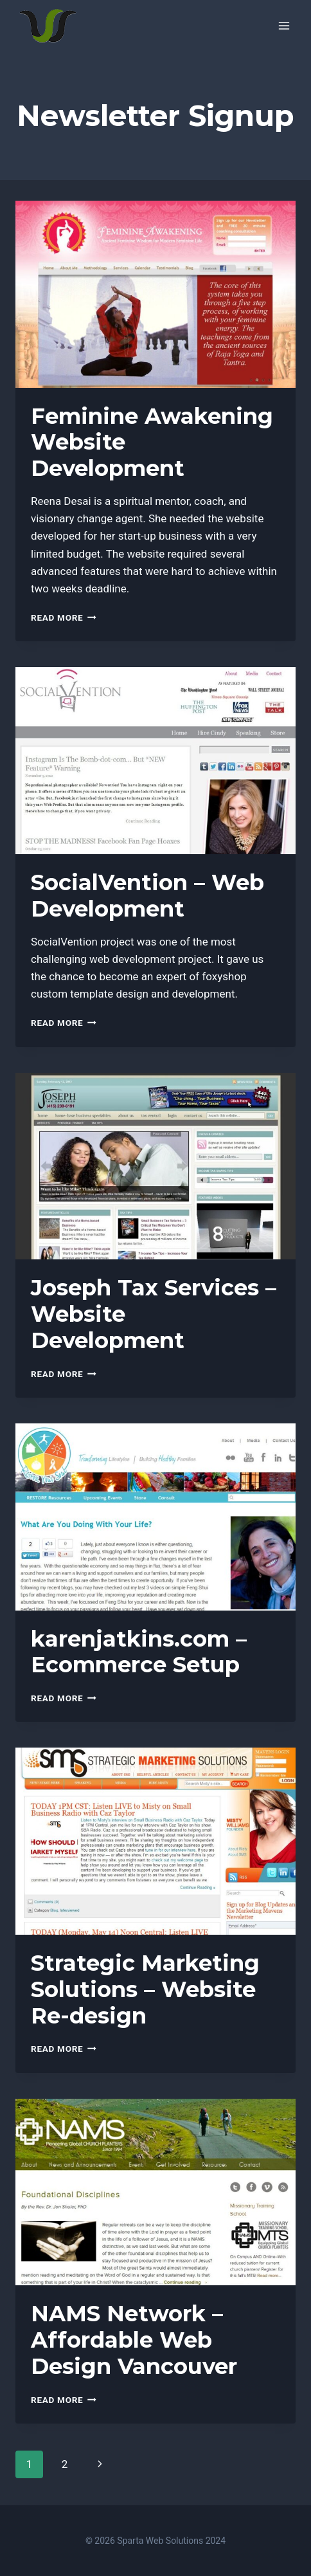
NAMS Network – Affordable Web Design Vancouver (134, 2340)
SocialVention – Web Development (147, 895)
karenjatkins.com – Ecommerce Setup (139, 1652)
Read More (63, 617)
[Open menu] (284, 25)
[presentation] (155, 294)
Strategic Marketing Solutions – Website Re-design (145, 1989)
